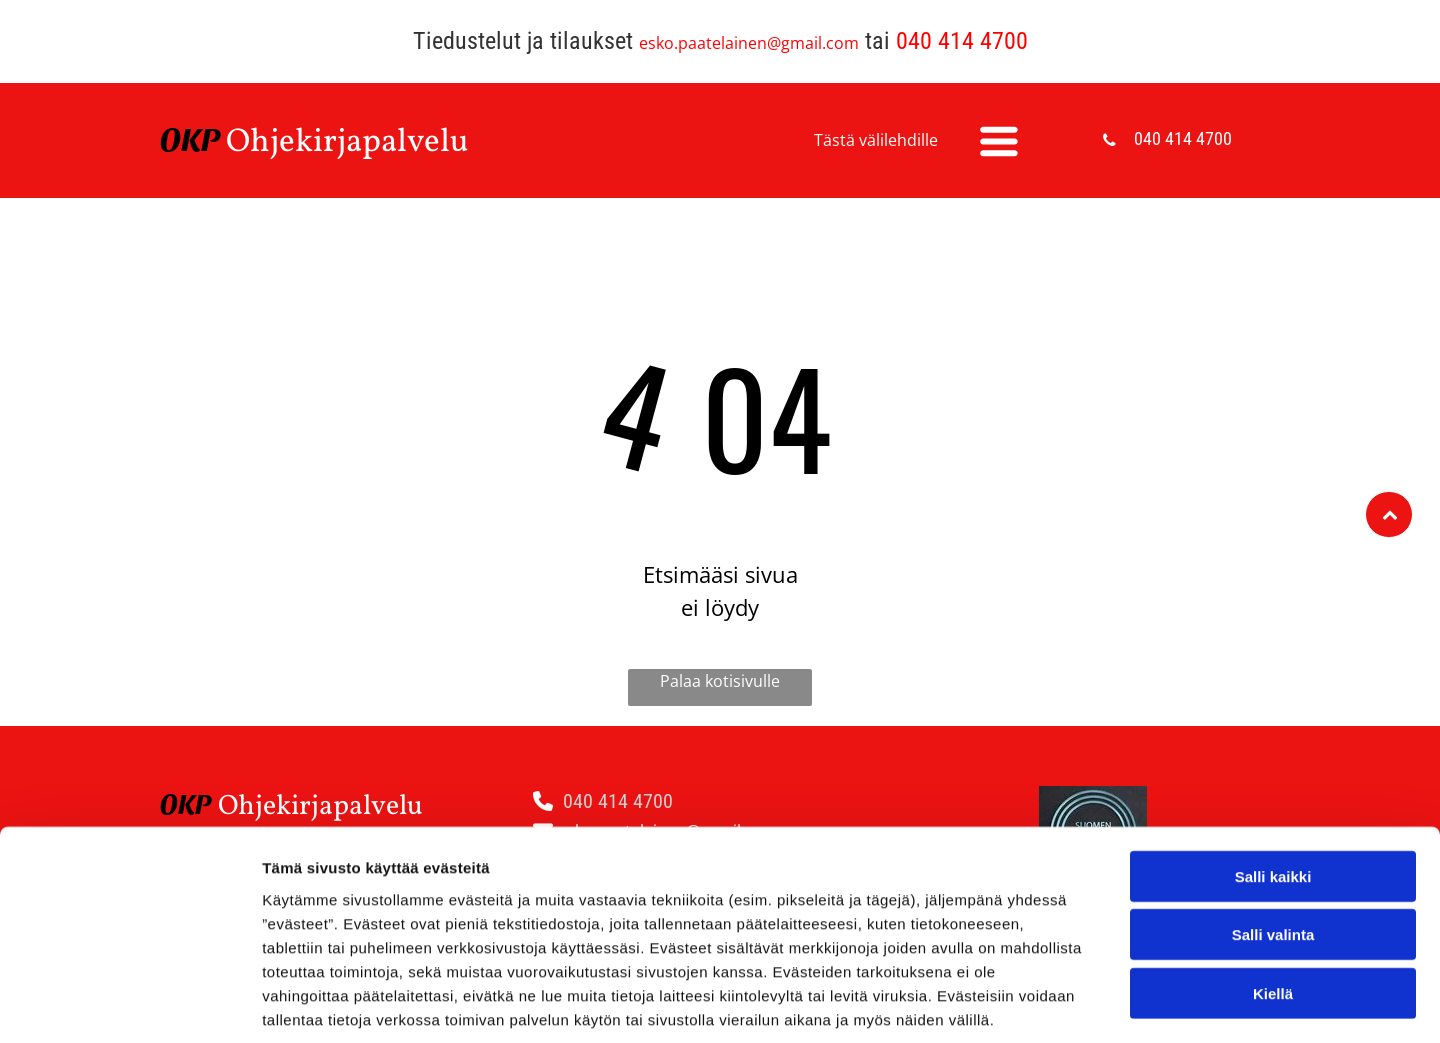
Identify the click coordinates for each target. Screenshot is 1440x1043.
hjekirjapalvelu (359, 143)
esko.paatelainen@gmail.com (749, 43)
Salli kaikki (1273, 779)
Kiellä (1273, 896)
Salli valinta (1273, 838)
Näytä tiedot (1069, 1003)
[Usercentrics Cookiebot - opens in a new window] (129, 1004)
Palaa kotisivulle (720, 681)
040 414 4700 (962, 41)
